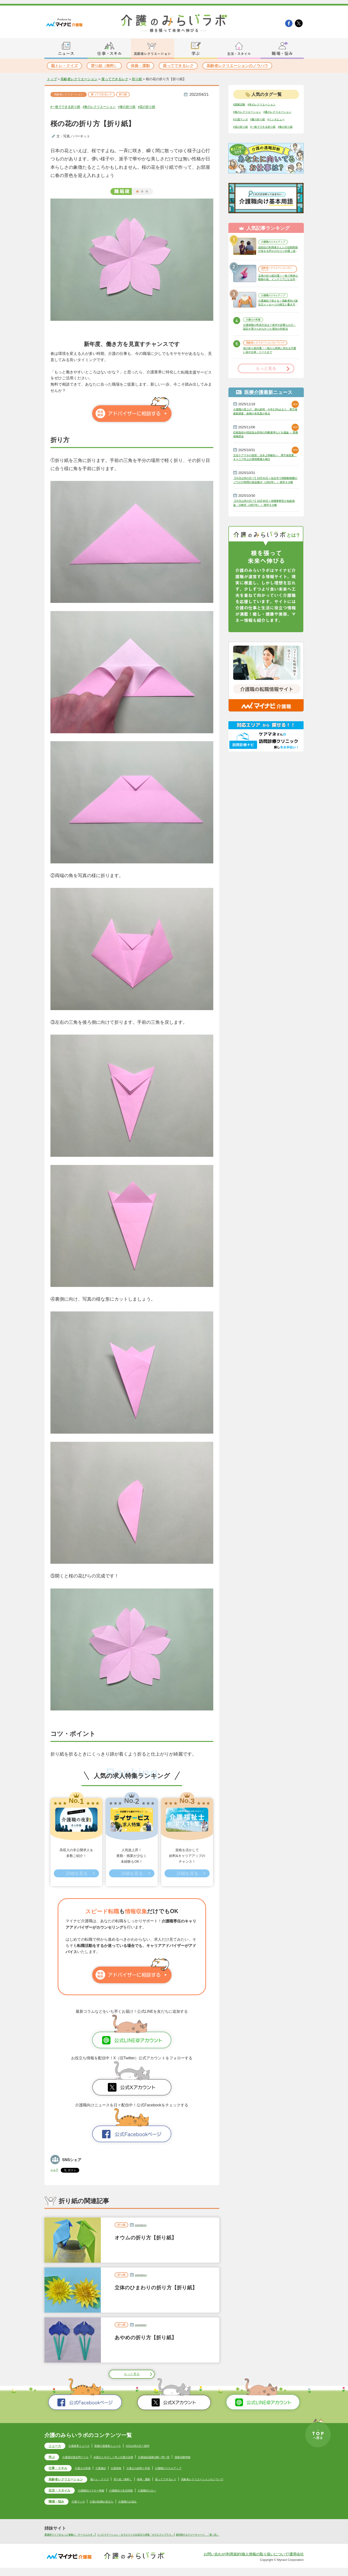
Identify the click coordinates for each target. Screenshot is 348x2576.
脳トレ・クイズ (64, 66)
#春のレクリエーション (120, 107)
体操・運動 (140, 66)
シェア (56, 2170)
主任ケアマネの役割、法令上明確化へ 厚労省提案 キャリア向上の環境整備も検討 (266, 507)
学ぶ (54, 2459)
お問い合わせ (214, 2562)
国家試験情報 (229, 2458)
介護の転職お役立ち (119, 2506)
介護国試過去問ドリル (85, 2458)
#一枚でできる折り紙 (72, 107)
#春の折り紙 (159, 107)
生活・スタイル (65, 2494)
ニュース (58, 2447)
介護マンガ (89, 2506)
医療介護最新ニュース (128, 2447)
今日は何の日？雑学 (168, 2447)
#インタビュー (245, 135)
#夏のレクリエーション (253, 120)
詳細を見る (76, 1874)
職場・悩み (60, 2506)
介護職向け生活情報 (148, 2494)
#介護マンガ (244, 127)
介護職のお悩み (153, 2506)
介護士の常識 (256, 349)
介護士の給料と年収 (165, 2470)
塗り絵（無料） (104, 66)
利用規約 (233, 2562)
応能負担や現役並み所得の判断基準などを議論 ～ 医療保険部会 (266, 480)
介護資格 (137, 2470)
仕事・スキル (63, 2470)
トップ (52, 79)
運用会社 (296, 2562)
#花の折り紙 (187, 107)
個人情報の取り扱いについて (265, 2562)
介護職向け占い (182, 2494)
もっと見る (132, 2374)
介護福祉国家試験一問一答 (192, 2458)
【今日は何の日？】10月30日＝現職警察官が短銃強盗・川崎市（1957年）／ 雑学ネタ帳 (264, 559)
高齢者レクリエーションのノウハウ (237, 66)
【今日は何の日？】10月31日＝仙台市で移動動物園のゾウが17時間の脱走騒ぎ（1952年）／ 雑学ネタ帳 (264, 533)
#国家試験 (242, 105)
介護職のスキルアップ (276, 258)
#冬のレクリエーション (273, 105)
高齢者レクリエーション (79, 79)
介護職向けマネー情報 (108, 2494)
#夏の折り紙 (267, 127)
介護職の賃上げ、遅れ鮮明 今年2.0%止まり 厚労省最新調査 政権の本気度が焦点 (264, 454)
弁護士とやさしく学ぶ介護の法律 (136, 2458)
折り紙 (137, 79)
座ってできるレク (178, 66)
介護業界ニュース (90, 2447)
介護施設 (118, 2470)
